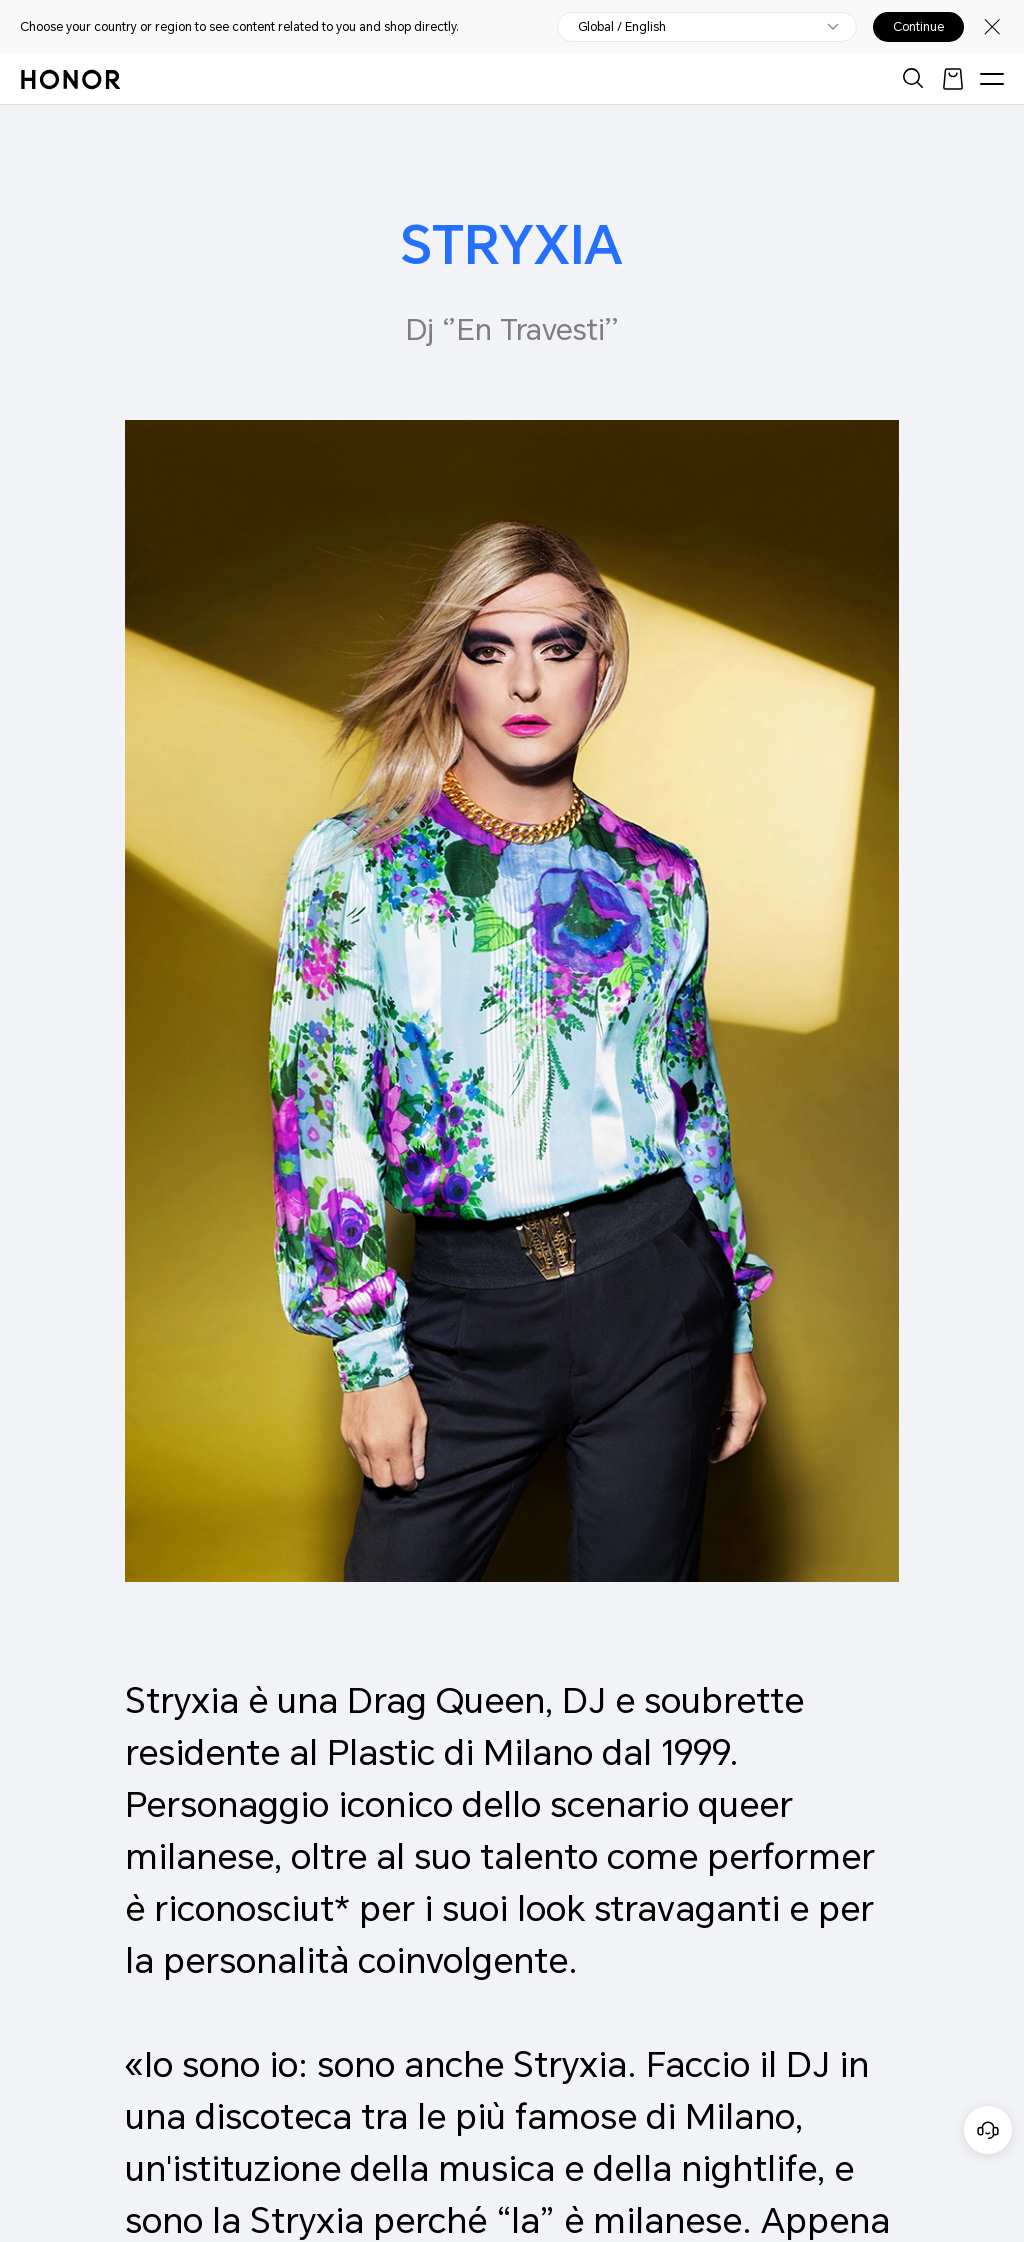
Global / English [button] (622, 27)
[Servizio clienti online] (988, 2130)
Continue (918, 27)
